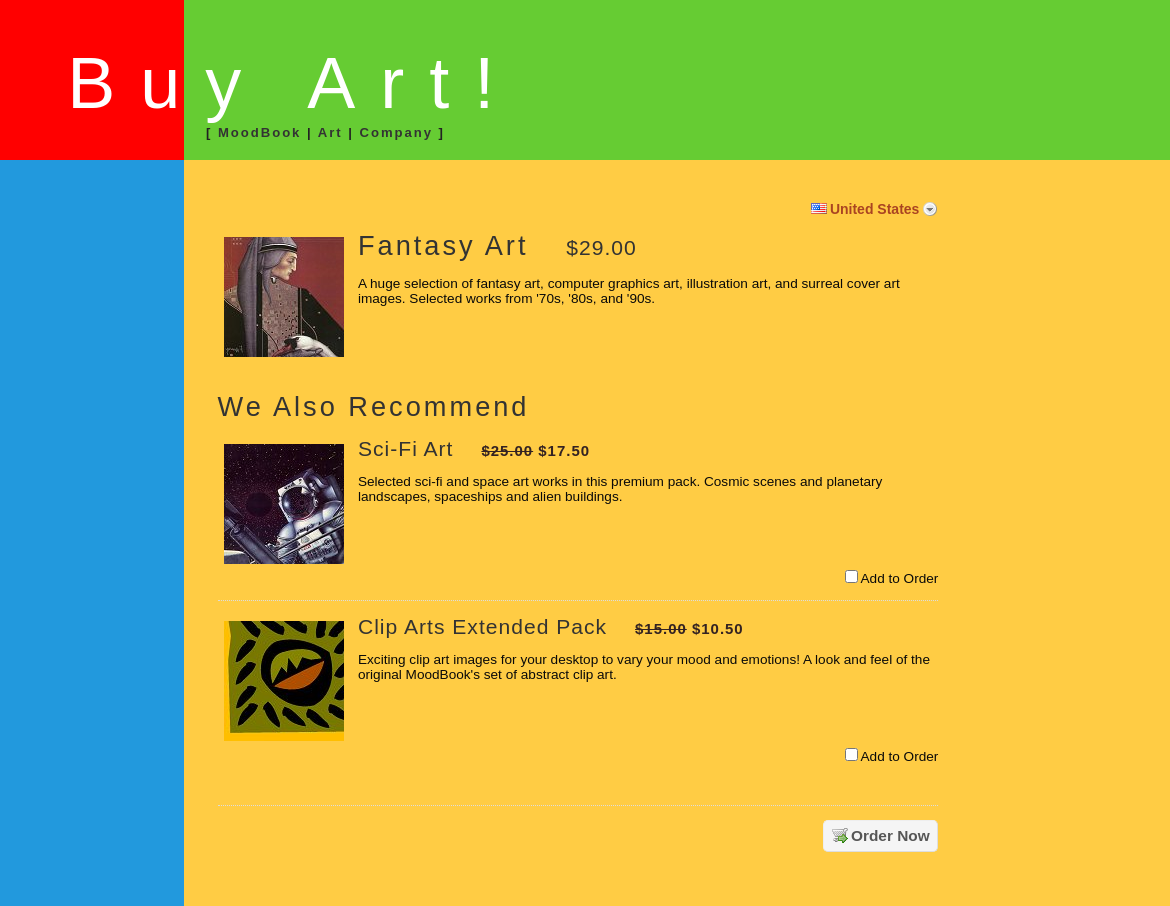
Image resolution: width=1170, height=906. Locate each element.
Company (396, 132)
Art (330, 132)
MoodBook (259, 132)
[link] (103, 253)
